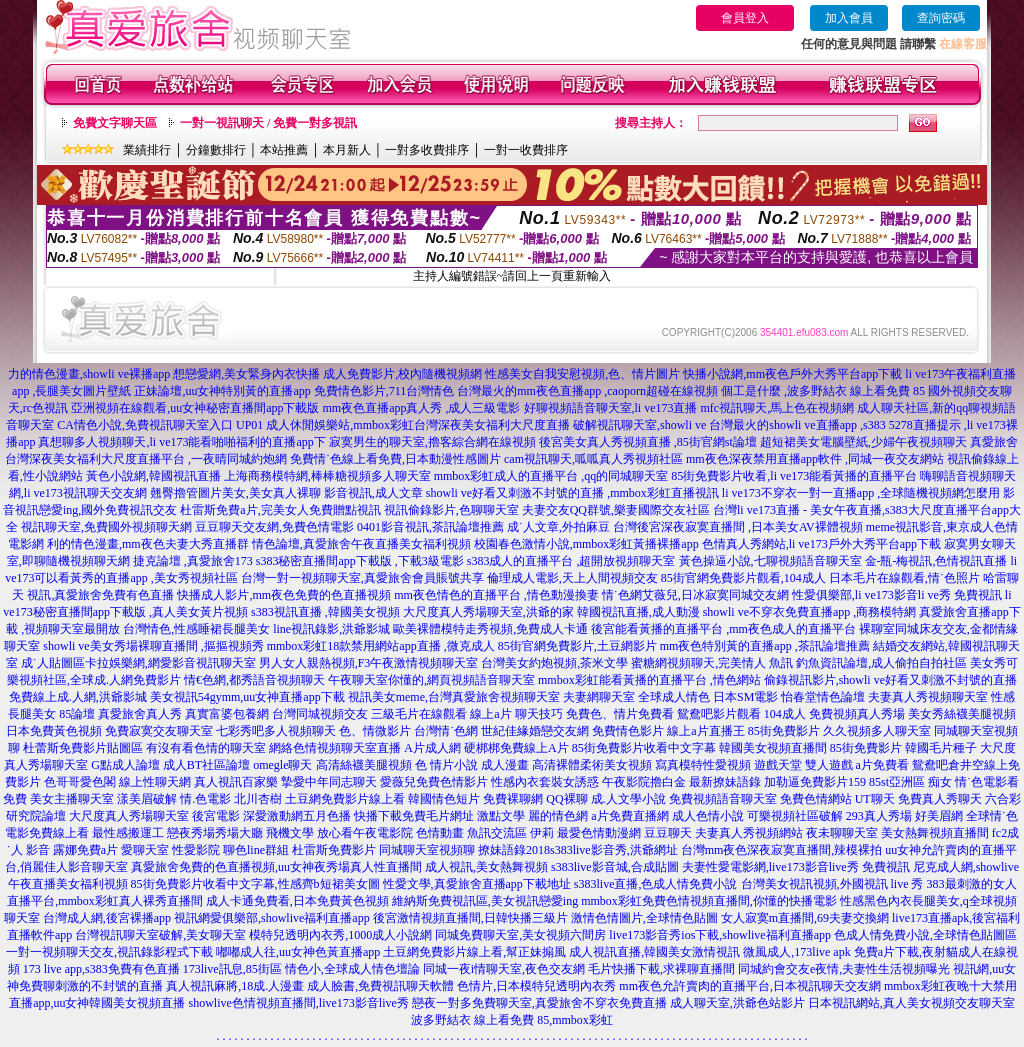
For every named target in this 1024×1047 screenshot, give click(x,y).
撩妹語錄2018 (514, 850)
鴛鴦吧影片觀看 (719, 714)
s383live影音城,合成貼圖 (615, 867)
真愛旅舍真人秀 (140, 714)
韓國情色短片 (444, 799)
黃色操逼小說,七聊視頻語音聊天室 (770, 561)
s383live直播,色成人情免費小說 (656, 884)
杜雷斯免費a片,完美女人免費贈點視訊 (280, 510)
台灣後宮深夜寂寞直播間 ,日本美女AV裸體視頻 (738, 527)
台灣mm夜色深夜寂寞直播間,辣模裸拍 (782, 850)
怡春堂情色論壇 (823, 697)
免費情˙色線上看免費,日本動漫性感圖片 (395, 459)
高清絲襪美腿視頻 (364, 765)
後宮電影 (216, 816)
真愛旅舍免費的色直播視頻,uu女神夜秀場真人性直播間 (276, 867)
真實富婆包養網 (227, 714)
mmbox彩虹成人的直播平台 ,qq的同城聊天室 (551, 476)
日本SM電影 (745, 697)
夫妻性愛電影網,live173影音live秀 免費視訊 (796, 867)
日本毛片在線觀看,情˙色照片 (904, 578)
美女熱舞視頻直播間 (935, 833)
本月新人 (347, 150)
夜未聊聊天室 (842, 833)
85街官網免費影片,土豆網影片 (577, 646)
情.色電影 (205, 799)
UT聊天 (875, 799)
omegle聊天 (282, 765)
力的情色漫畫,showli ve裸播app (89, 374)
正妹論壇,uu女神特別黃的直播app (222, 391)
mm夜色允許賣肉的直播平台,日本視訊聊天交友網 (750, 986)
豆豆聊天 (668, 833)
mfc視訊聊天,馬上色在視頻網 (778, 408)
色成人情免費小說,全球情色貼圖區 (925, 935)
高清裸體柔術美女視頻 (592, 765)
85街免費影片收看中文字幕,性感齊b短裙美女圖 (255, 884)
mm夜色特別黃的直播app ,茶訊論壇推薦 (765, 646)
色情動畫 (440, 833)
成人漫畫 (505, 765)
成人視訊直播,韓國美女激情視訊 (654, 952)
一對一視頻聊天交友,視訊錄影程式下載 (109, 952)
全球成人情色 (674, 697)
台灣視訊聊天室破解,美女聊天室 (160, 935)
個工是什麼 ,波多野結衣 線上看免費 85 (823, 391)
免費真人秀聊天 (940, 799)
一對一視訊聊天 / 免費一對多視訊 (268, 123)
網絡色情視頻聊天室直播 (335, 748)
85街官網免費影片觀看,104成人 (743, 578)
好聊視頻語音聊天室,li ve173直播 (611, 408)
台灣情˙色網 (446, 731)
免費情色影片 (628, 731)
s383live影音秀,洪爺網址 (614, 850)
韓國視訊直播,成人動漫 (638, 612)
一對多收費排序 (427, 150)
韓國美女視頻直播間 (773, 748)
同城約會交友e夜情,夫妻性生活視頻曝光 (844, 969)
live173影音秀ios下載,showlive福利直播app (720, 935)
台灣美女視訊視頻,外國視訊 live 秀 (832, 884)
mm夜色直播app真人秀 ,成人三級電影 (422, 408)
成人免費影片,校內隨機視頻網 (402, 374)
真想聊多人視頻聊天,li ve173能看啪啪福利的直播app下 (181, 442)
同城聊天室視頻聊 (427, 850)
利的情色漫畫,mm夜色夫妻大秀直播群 (148, 544)
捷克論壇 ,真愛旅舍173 (193, 561)
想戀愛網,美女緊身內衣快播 (246, 374)
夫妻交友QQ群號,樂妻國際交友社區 (616, 510)
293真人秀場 (879, 816)
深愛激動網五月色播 (297, 816)
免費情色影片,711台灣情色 (384, 391)
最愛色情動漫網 (599, 833)
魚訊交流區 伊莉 (510, 833)
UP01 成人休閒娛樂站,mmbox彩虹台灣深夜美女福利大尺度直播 (403, 425)
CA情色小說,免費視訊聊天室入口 (145, 425)
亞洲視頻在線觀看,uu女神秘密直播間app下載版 (195, 408)
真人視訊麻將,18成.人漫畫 (235, 986)
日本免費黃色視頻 (54, 731)
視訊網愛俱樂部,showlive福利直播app (272, 918)
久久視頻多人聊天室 (877, 731)
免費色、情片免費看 (620, 714)
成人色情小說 (708, 816)
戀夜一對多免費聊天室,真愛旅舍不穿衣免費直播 (539, 1003)
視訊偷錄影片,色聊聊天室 (451, 510)
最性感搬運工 (128, 833)
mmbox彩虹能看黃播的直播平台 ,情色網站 (649, 680)
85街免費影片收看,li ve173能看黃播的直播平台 (794, 476)
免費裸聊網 (513, 799)
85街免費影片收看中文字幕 (644, 748)
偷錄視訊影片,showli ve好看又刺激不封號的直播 (890, 680)
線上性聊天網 (155, 782)
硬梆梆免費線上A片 (516, 748)
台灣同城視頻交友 (320, 714)
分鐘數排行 (216, 150)
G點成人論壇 (125, 765)
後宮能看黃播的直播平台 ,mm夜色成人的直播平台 (723, 629)
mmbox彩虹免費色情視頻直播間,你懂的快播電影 (709, 901)
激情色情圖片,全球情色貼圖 (644, 918)
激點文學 (501, 816)
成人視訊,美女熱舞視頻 (486, 867)
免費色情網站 (816, 799)
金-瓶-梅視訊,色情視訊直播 (936, 561)
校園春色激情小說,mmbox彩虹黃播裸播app (586, 544)
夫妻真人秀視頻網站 (749, 833)
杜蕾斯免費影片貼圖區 (83, 748)
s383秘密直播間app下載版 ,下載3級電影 (360, 561)
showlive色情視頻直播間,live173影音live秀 (299, 1003)
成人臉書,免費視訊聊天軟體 (380, 986)
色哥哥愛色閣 (80, 782)
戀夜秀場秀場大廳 (215, 833)
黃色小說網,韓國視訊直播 (153, 476)
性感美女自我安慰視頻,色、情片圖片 (582, 374)
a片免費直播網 (629, 816)
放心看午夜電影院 (365, 833)
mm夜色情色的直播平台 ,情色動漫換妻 (496, 595)
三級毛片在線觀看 (419, 714)
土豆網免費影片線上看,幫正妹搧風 (474, 952)
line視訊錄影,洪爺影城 (331, 629)
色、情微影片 (375, 731)
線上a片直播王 (705, 731)
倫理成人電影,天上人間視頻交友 (572, 578)
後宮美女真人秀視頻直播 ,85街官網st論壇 (648, 442)
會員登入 (745, 18)
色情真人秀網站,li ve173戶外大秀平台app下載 (821, 544)
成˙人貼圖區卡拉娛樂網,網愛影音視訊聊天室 (138, 663)
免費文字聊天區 (115, 123)
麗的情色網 (558, 816)
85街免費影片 (784, 731)
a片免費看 (882, 765)
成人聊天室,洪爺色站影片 (737, 1003)
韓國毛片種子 (941, 748)
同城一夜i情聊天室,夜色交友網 (504, 969)
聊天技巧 (539, 714)
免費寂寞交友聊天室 (159, 731)
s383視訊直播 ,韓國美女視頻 (325, 612)
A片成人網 (432, 748)
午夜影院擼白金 (644, 782)
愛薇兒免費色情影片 (434, 782)
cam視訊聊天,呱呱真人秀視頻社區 (593, 459)
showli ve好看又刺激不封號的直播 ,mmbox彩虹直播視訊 (572, 493)
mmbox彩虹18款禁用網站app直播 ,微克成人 (381, 646)
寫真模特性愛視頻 (703, 765)
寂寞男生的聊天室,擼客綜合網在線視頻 (432, 442)
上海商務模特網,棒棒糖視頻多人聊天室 (327, 476)
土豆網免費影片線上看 (345, 799)
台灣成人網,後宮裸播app (107, 918)
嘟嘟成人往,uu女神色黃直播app (298, 952)
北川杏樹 (258, 799)
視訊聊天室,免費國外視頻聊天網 (106, 527)
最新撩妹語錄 (725, 782)
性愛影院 (196, 850)
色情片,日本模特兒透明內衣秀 (536, 986)
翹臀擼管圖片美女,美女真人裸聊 (235, 493)
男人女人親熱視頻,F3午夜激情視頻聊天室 (369, 663)
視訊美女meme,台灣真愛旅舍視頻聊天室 (454, 697)
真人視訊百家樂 (236, 782)
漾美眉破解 (147, 799)
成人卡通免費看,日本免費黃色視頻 (297, 901)
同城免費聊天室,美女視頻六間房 (520, 935)
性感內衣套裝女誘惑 (545, 782)
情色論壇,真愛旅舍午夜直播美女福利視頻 (361, 544)
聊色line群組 (256, 850)
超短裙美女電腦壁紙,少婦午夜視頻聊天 (863, 442)
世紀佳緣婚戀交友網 (535, 731)
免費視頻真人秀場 (857, 714)
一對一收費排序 (526, 150)
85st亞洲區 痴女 (910, 782)
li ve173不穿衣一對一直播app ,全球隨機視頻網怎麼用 (861, 493)
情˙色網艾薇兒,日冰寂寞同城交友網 (695, 595)
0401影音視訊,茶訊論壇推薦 (430, 527)
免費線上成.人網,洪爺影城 (78, 697)
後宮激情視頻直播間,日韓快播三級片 (470, 918)
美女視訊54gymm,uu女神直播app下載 (247, 697)
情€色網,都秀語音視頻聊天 (254, 680)
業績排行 (147, 150)
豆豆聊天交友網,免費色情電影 (274, 527)
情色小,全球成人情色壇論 (352, 969)
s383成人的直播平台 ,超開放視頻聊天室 (571, 561)
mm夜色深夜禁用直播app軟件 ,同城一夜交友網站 (815, 459)
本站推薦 (284, 150)
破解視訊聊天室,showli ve (639, 425)
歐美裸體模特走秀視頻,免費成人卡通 (490, 629)
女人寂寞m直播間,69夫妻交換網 (805, 918)
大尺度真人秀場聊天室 (129, 816)
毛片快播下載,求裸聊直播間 (661, 969)
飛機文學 (290, 833)
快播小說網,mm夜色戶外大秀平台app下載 (792, 374)
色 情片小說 (446, 765)
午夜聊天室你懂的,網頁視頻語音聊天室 (431, 680)
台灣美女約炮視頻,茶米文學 (554, 663)
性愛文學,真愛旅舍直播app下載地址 (477, 884)
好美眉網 (939, 816)
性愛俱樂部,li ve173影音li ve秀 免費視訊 (897, 595)
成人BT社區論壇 (206, 765)
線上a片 (490, 714)
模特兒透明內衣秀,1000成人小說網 (340, 935)
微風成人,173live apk (796, 952)
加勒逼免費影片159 (815, 782)
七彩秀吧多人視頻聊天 (276, 731)
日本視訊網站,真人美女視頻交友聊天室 (911, 1003)
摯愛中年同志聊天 (329, 782)
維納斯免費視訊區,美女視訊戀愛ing (485, 901)
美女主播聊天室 (72, 799)
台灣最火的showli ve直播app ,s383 (797, 425)
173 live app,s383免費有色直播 (101, 969)
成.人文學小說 (628, 799)
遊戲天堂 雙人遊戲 (803, 765)
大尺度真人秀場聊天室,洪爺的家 (488, 612)
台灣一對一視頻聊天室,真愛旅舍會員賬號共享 (362, 578)
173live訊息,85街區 (232, 969)
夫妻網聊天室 (599, 697)
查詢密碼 (941, 18)
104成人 (785, 714)
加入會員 (849, 18)
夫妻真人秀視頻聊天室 (928, 697)
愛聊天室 (145, 850)
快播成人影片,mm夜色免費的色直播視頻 (284, 595)
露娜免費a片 (85, 850)
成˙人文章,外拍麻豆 (558, 527)
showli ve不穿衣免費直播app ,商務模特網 (810, 612)
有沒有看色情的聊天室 (206, 748)
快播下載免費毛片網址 (414, 816)
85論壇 (77, 714)
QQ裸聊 (566, 799)
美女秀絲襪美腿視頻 (962, 714)
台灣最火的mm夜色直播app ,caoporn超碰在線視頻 (587, 391)
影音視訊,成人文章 (373, 493)
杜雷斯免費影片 (334, 850)
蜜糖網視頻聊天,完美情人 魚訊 (712, 663)
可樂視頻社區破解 (795, 816)
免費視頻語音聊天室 (723, 799)
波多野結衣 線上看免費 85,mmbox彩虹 (512, 1020)
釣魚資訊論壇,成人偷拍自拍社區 (881, 663)
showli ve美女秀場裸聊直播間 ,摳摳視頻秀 (153, 646)
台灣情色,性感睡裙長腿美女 (196, 629)
